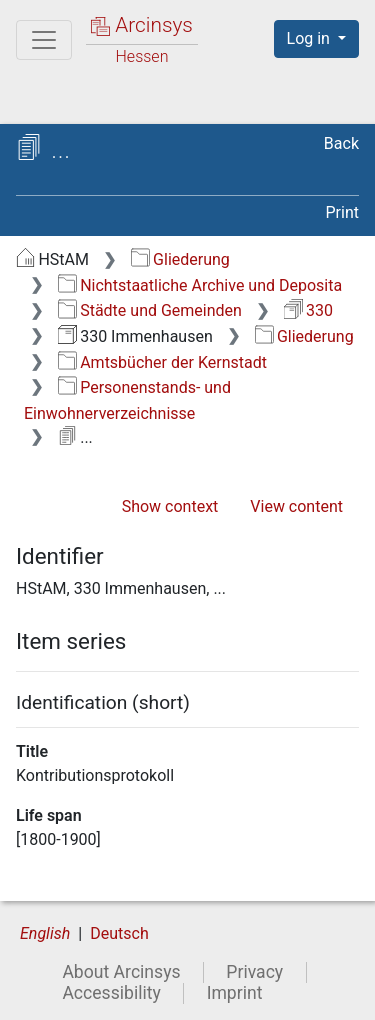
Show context (170, 506)
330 (308, 310)
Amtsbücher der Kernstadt (162, 362)
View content (296, 506)
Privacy (254, 972)
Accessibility (111, 993)
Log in (310, 38)
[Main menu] (44, 40)
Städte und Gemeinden (150, 310)
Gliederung (180, 259)
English (45, 933)
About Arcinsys (121, 972)
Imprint (235, 993)
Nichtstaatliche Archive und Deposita (200, 285)
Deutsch (119, 933)
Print (342, 212)
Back (341, 143)
